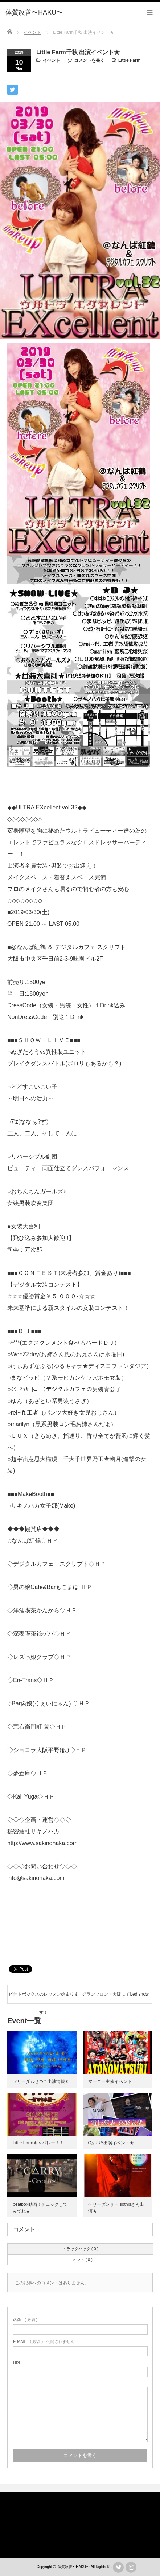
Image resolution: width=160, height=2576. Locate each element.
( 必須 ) (25, 2319)
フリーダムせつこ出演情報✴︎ (41, 2081)
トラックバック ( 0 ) (80, 2249)
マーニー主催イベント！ (112, 2081)
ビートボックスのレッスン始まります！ (43, 1997)
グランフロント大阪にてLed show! (116, 1994)
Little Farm (129, 60)
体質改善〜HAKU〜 (74, 2567)
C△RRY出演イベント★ (111, 2142)
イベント (51, 60)
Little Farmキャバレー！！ (38, 2142)
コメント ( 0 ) (80, 2259)
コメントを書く (89, 60)
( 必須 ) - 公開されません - (45, 2341)
